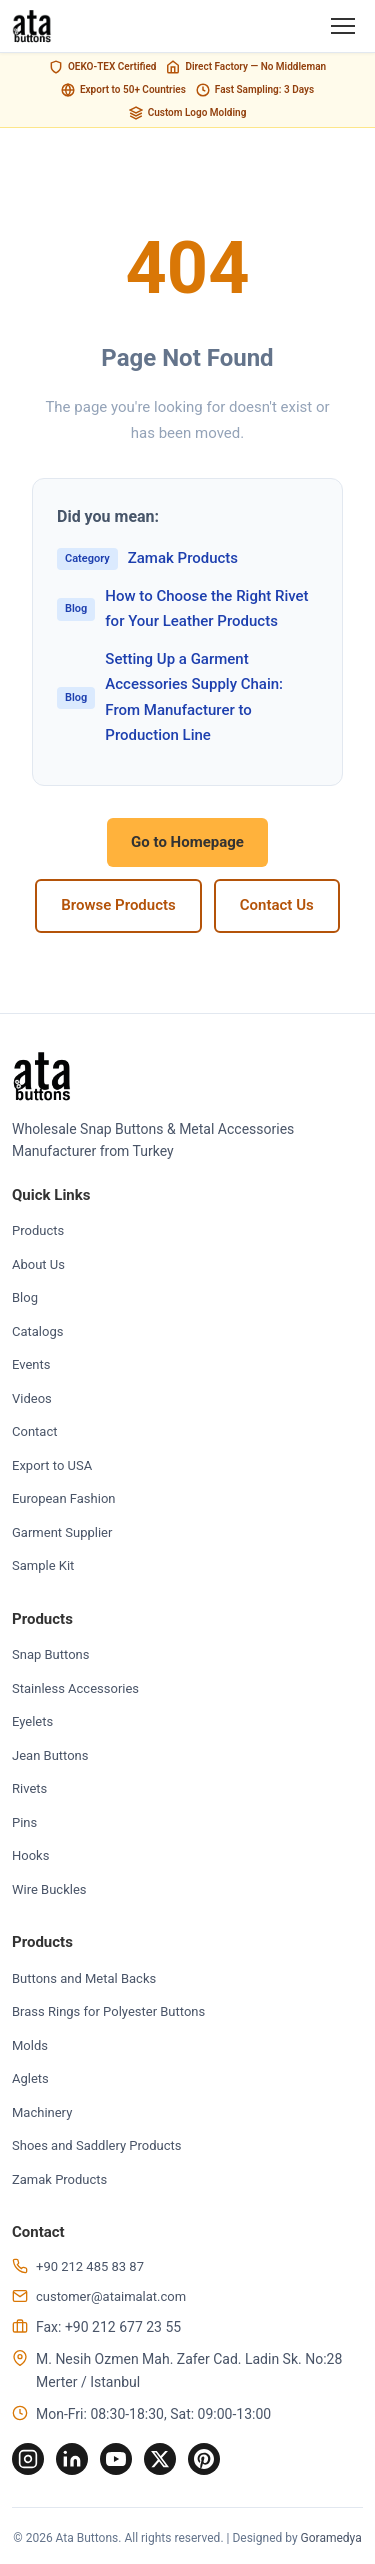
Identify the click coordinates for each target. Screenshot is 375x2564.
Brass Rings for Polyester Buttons (108, 2011)
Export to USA (52, 1465)
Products (38, 1230)
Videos (32, 1398)
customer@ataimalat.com (111, 2296)
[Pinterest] (204, 2459)
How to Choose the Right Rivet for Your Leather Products (183, 609)
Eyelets (32, 1721)
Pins (24, 1822)
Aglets (30, 2078)
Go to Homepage (187, 842)
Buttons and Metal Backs (84, 1978)
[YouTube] (116, 2459)
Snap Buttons (50, 1654)
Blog (25, 1297)
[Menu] (343, 26)
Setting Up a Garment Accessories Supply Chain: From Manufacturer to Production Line (170, 697)
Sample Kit (43, 1565)
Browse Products (118, 905)
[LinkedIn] (72, 2459)
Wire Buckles (49, 1889)
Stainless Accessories (75, 1688)
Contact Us (277, 905)
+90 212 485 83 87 (90, 2266)
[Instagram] (28, 2459)
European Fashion (63, 1498)
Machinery (42, 2112)
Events (31, 1364)
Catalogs (37, 1331)
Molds (30, 2045)
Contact (34, 1431)
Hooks (30, 1855)
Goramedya (331, 2538)
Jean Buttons (50, 1755)
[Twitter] (160, 2459)
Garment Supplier (62, 1532)
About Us (38, 1264)
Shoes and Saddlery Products (97, 2145)
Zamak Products (147, 559)
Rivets (29, 1788)
